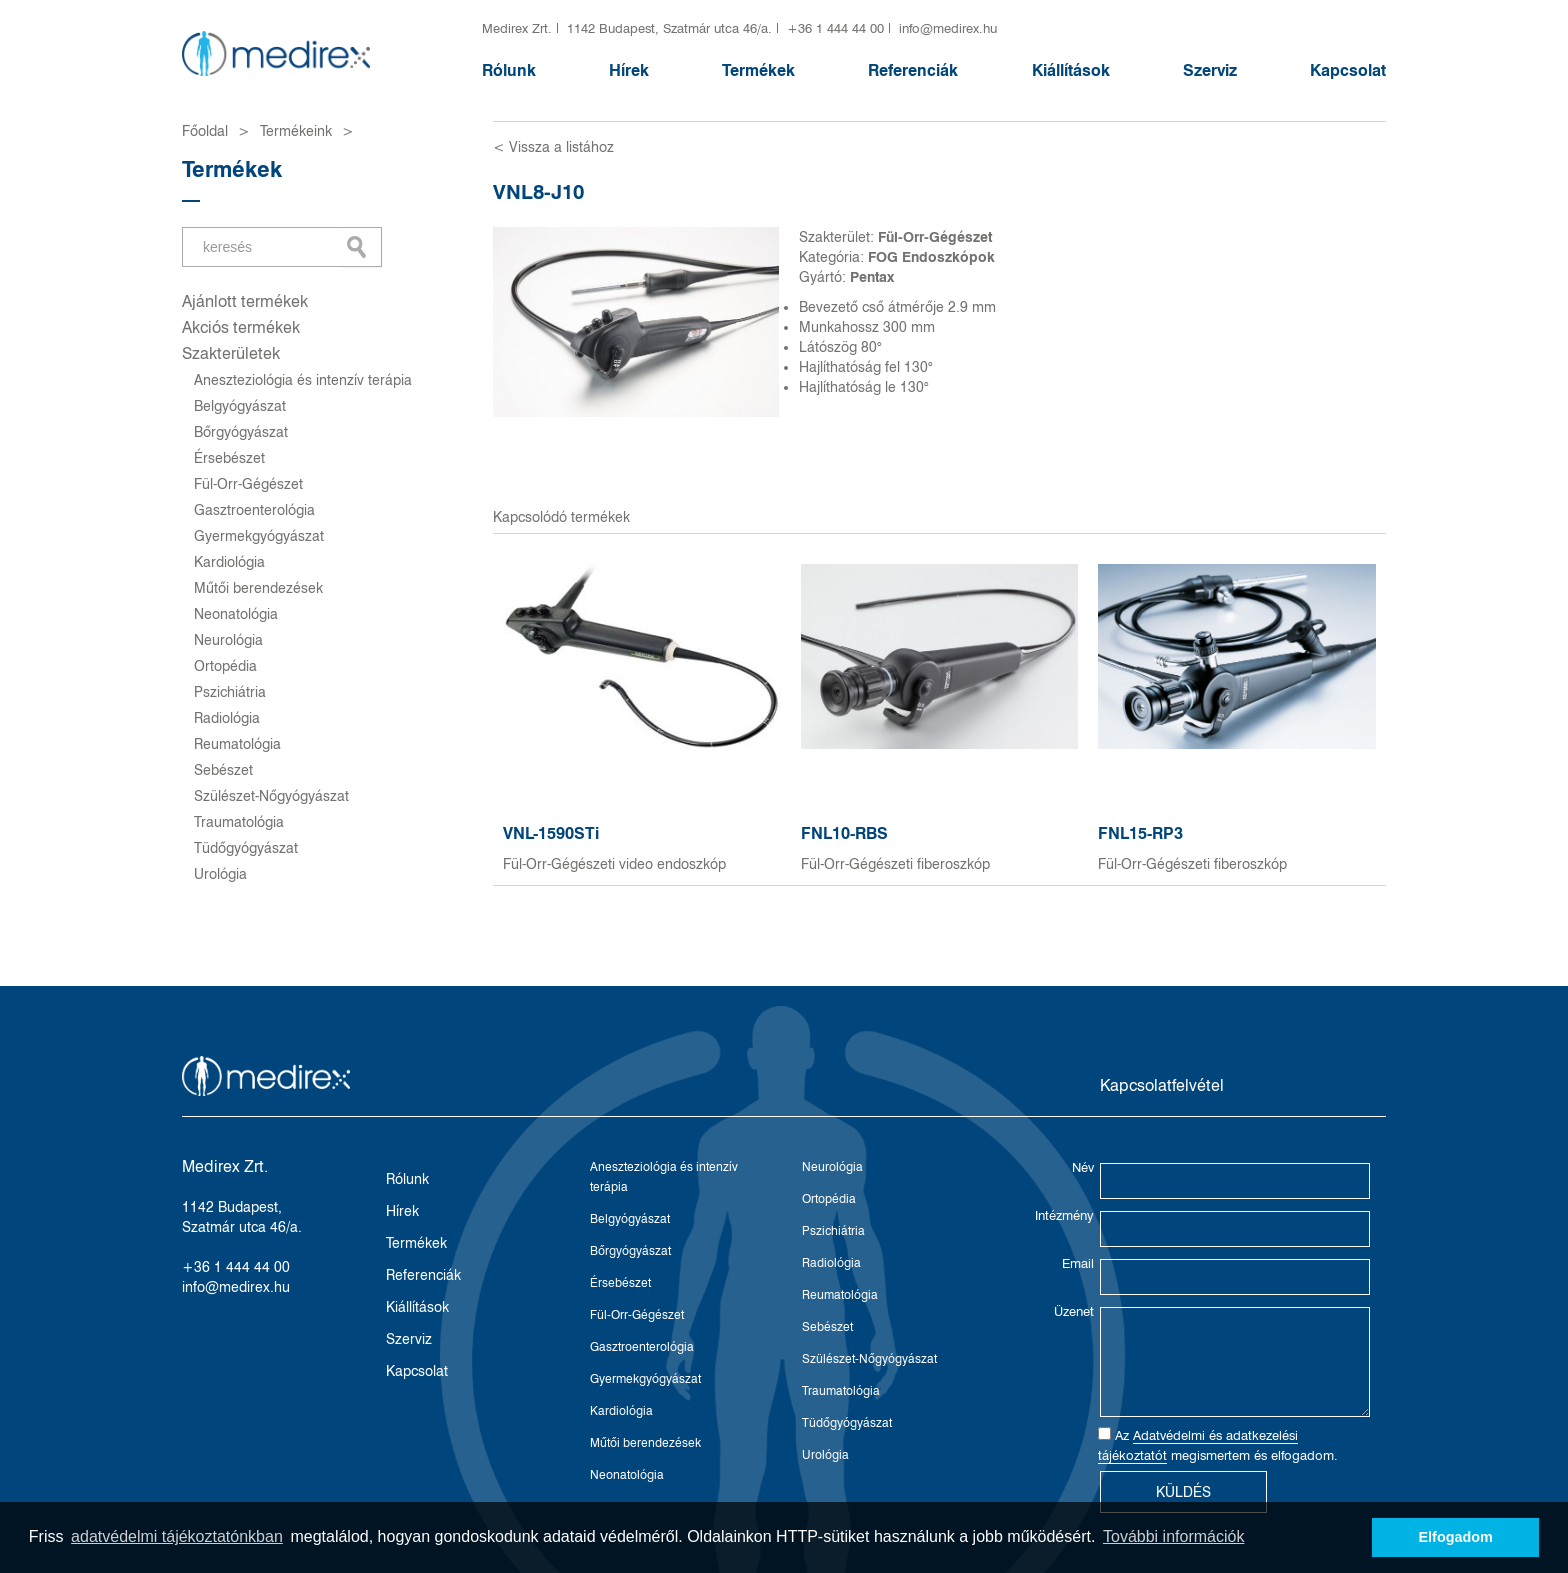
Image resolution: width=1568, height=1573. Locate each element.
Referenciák (913, 70)
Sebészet (223, 770)
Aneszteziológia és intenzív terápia (303, 380)
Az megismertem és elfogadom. (1218, 1445)
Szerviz (1210, 70)
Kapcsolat (1348, 70)
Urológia (220, 874)
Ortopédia (225, 666)
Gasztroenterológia (254, 510)
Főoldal (205, 131)
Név (1083, 1167)
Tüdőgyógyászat (246, 848)
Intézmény (1064, 1215)
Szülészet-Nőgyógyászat (271, 796)
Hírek (629, 70)
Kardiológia (229, 562)
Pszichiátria (230, 692)
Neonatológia (236, 614)
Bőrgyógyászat (241, 432)
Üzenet (1074, 1311)
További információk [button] (1173, 1536)
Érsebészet (229, 458)
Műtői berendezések (258, 588)
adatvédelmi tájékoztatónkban (177, 1536)
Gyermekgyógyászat (259, 536)
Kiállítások (1071, 70)
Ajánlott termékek (245, 301)
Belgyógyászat (240, 406)
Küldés (1183, 1492)
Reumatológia (237, 744)
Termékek (758, 70)
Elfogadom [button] (1456, 1537)
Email (1078, 1263)
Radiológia (227, 718)
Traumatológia (239, 822)
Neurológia (228, 640)
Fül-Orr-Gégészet (248, 484)
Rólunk (509, 70)
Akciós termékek (241, 327)
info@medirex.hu (948, 28)
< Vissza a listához (553, 147)
